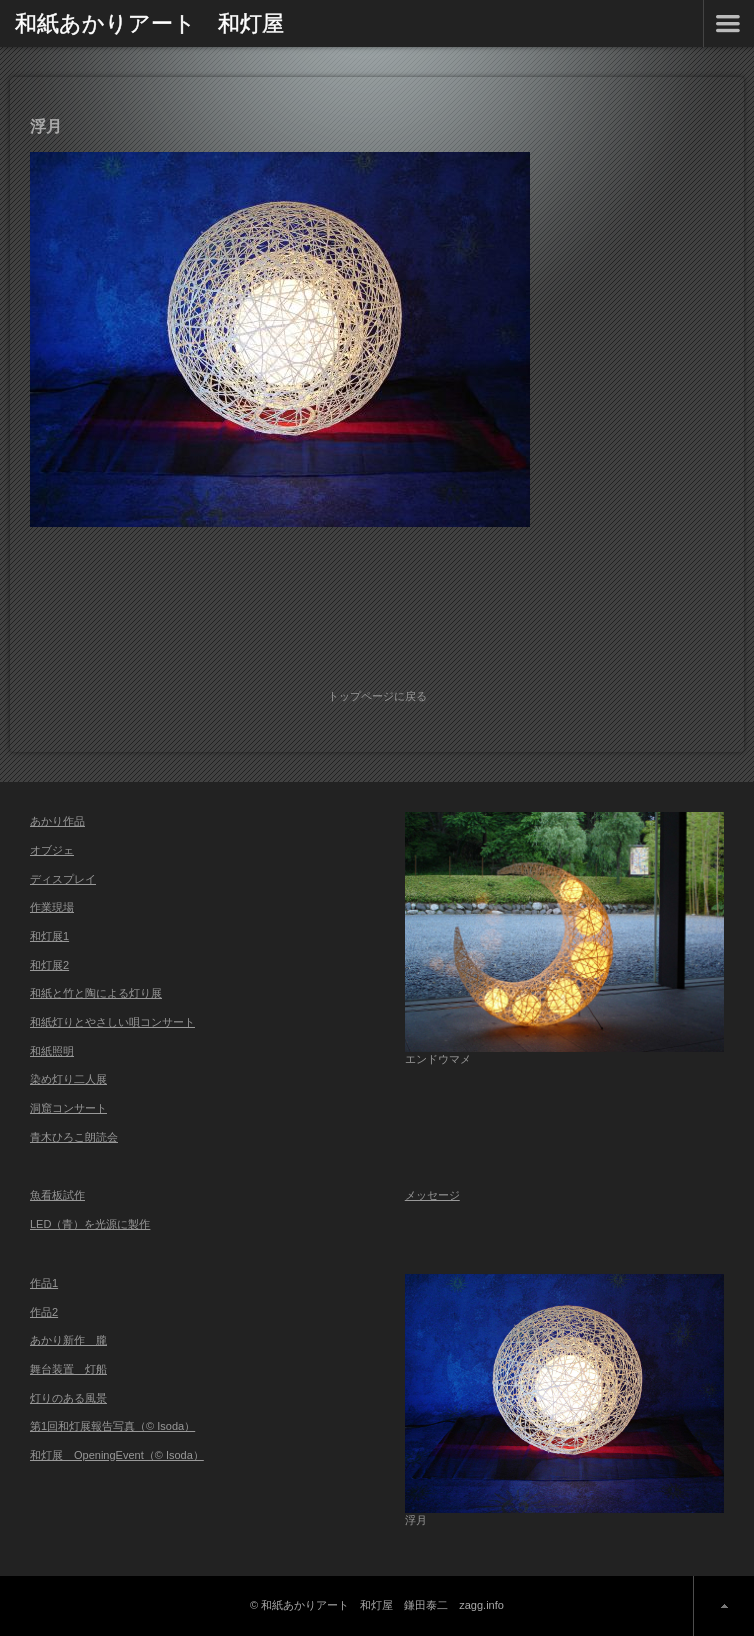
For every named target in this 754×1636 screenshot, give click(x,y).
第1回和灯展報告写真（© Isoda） (112, 1426)
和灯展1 (49, 936)
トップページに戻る (377, 696)
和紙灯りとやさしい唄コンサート (112, 1022)
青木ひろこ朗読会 (74, 1137)
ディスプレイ (63, 879)
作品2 (44, 1312)
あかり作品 (57, 821)
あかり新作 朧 (68, 1340)
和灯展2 (49, 965)
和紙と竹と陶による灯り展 (96, 993)
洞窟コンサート (68, 1108)
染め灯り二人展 (68, 1079)
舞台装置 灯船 (68, 1369)
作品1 (44, 1283)
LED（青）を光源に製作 (90, 1224)
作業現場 (52, 907)
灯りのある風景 (68, 1398)
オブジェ (52, 850)
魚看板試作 (57, 1195)
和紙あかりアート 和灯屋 (149, 23)
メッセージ (432, 1195)
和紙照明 (52, 1051)
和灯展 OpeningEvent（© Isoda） (117, 1455)
